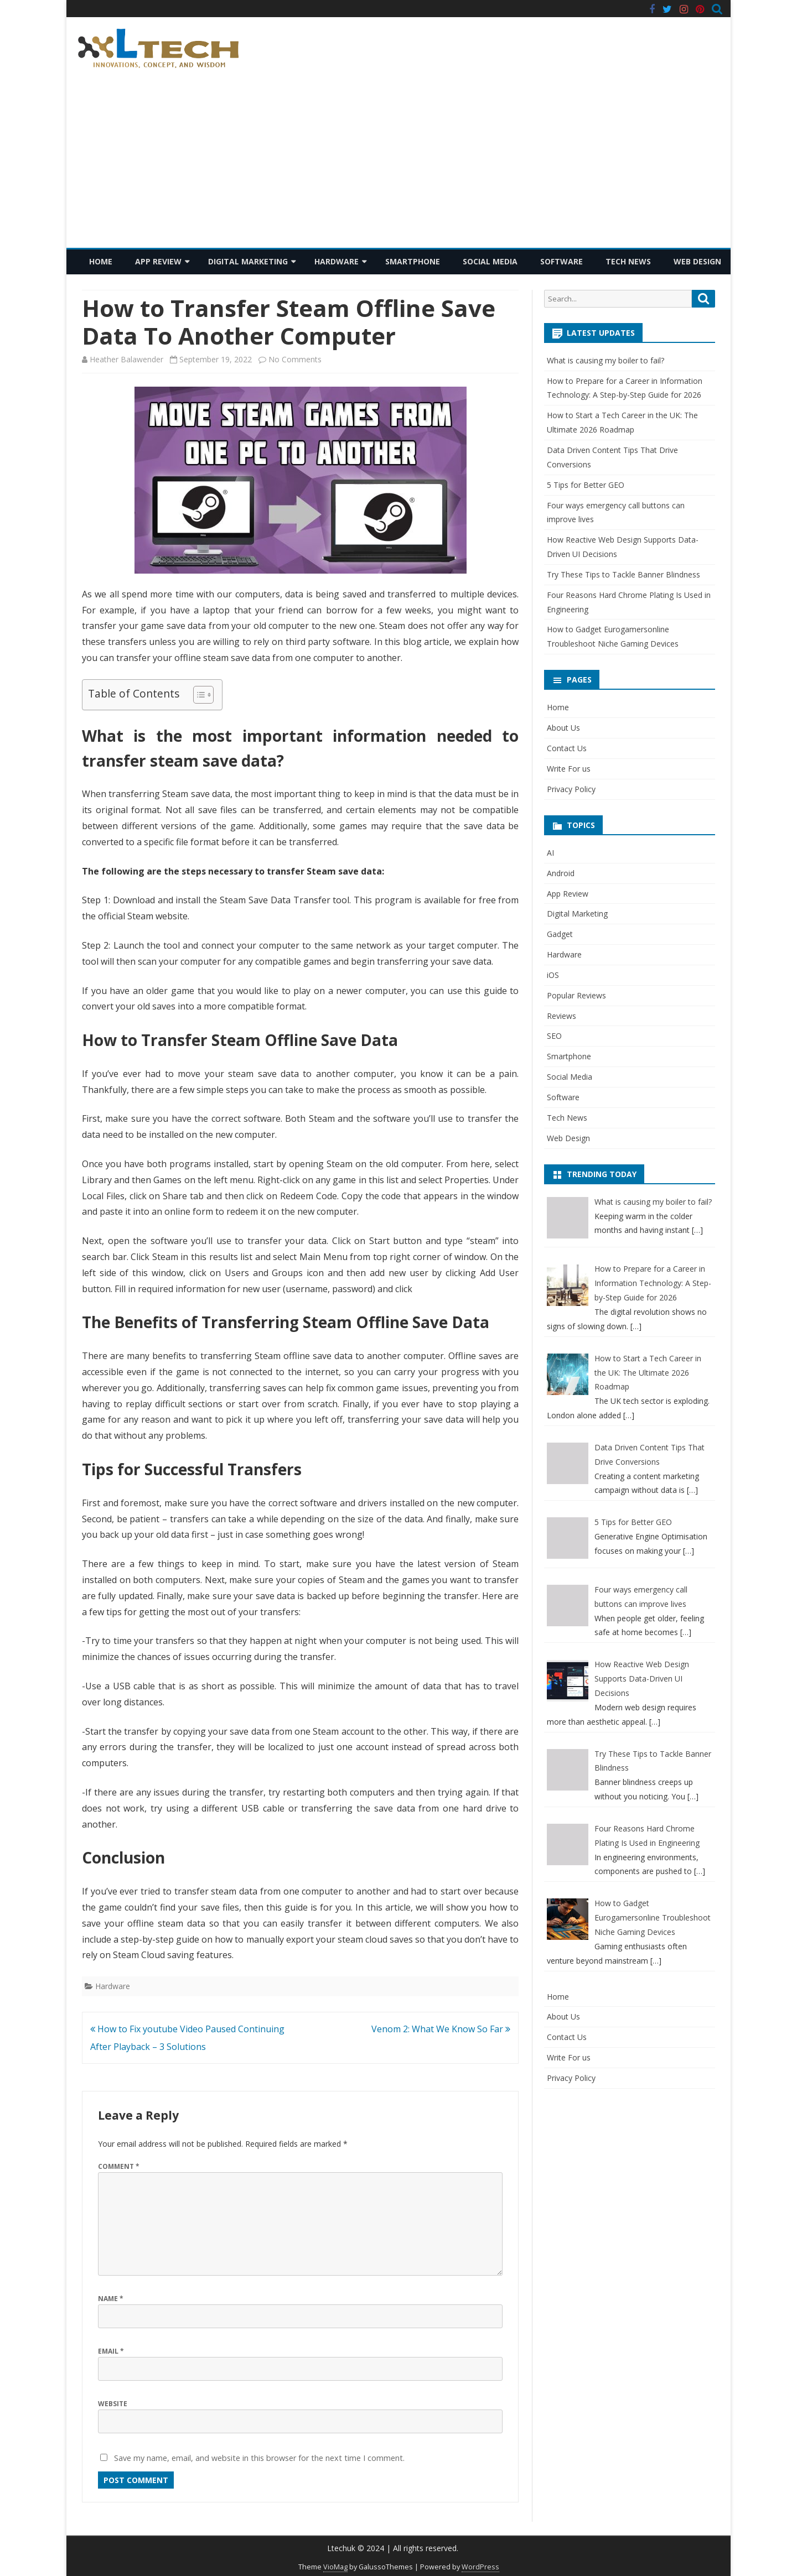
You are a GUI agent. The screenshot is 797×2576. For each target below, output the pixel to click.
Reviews (561, 1016)
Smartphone (412, 261)
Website (112, 2403)
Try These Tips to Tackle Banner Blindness (623, 574)
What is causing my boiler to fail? (605, 360)
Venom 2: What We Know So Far (440, 2029)
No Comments (295, 359)
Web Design (697, 261)
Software (561, 261)
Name (110, 2298)
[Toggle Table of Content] (198, 694)
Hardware (336, 261)
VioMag (335, 2567)
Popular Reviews (576, 995)
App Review (158, 261)
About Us (563, 727)
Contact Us (567, 748)
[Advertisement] (398, 164)
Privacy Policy (571, 789)
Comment (118, 2166)
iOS (553, 975)
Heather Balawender (126, 359)
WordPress (480, 2567)
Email (111, 2351)
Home (100, 261)
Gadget (560, 934)
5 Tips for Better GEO (585, 485)
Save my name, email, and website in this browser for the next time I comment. (259, 2458)
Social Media (490, 261)
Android (561, 873)
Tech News (628, 261)
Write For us (569, 768)
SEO (554, 1036)
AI (550, 852)
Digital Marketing (248, 261)
